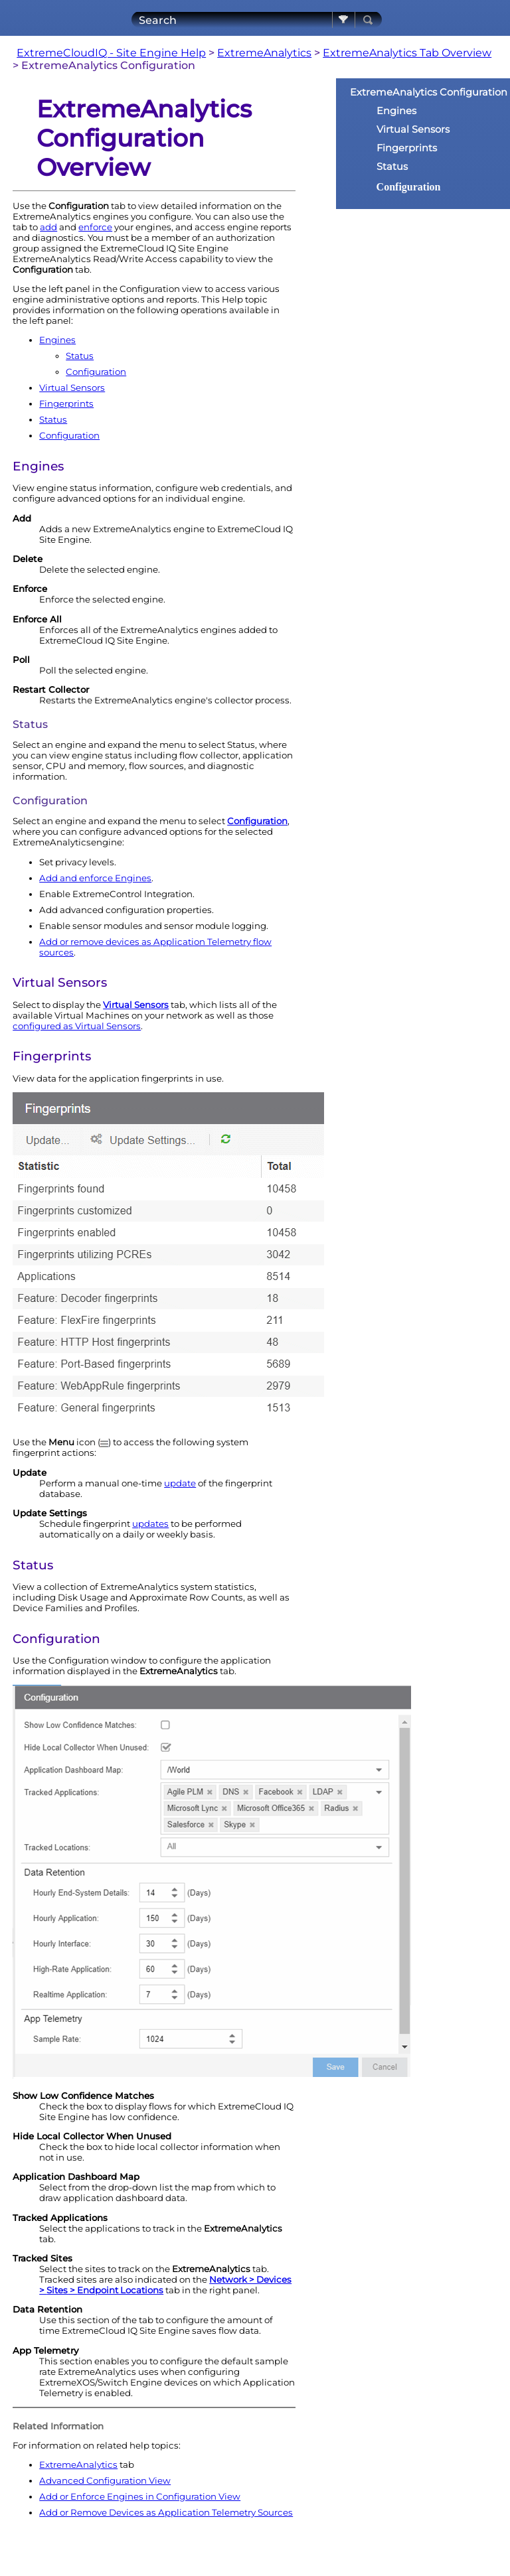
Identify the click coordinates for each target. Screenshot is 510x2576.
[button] (343, 19)
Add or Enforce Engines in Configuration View (139, 2496)
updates (150, 1523)
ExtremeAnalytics (264, 52)
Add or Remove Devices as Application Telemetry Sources (166, 2512)
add (48, 227)
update (180, 1483)
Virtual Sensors (72, 387)
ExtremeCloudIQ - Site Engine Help (111, 52)
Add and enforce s (95, 878)
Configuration (96, 371)
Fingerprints (66, 403)
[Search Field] (256, 19)
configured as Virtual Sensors (77, 1026)
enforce (95, 227)
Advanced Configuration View (105, 2480)
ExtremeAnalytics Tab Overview (407, 52)
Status (80, 355)
